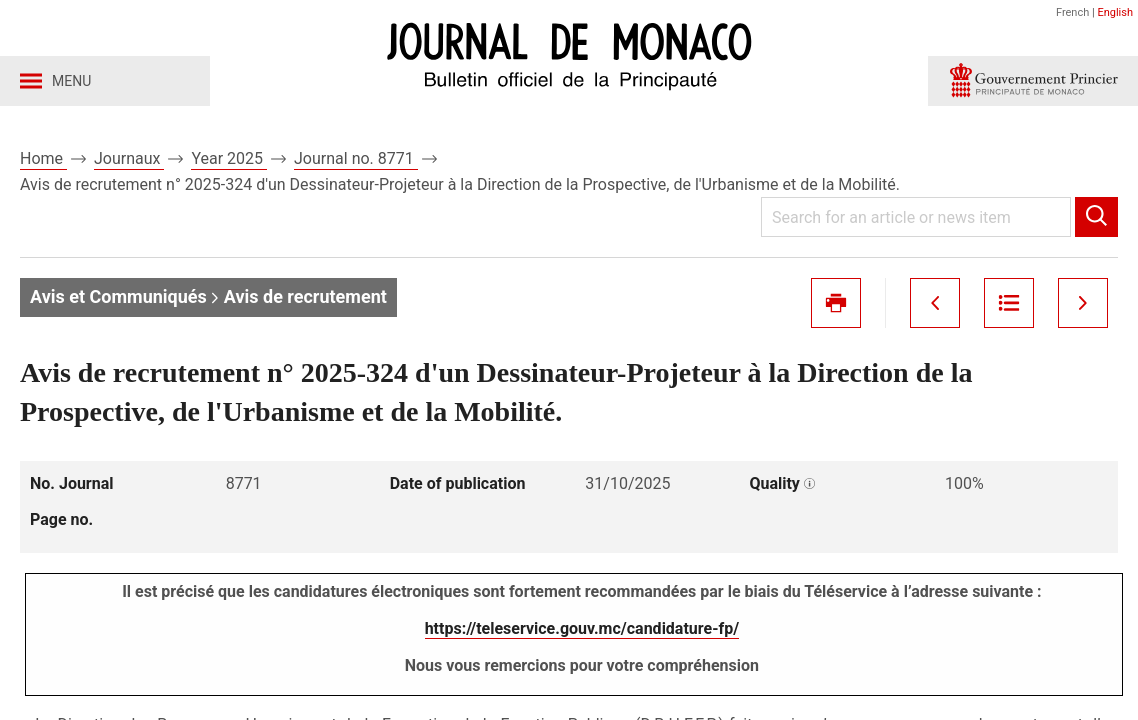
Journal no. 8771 (356, 158)
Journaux (129, 158)
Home (43, 158)
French (1072, 12)
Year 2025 (229, 158)
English (1115, 12)
